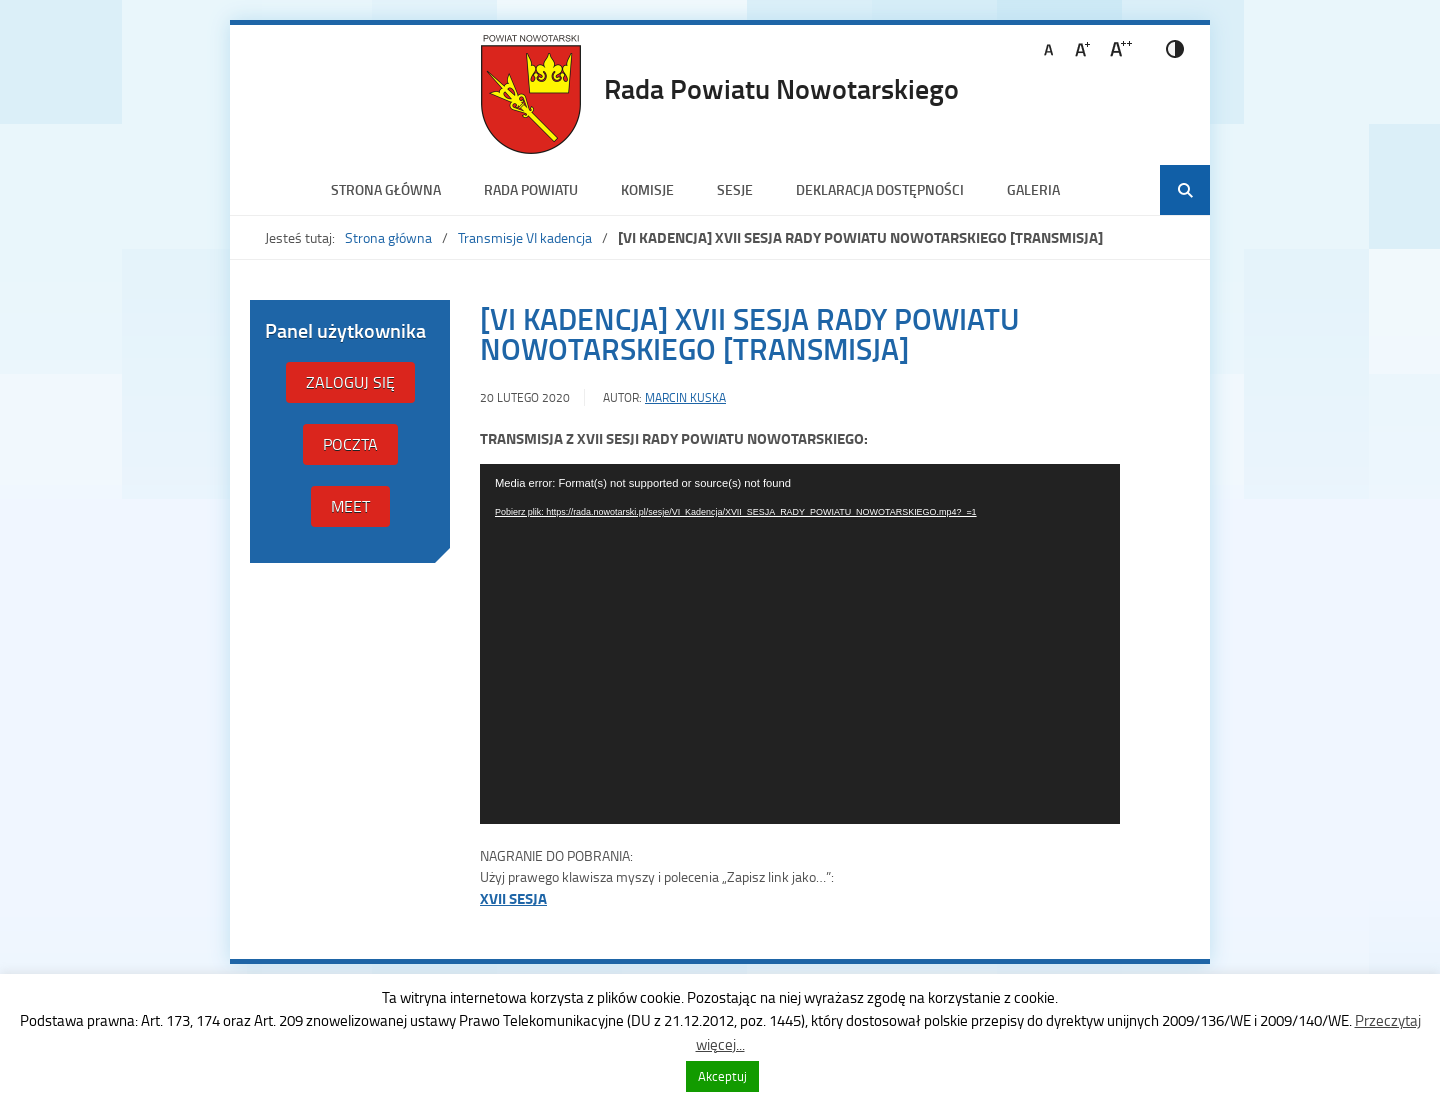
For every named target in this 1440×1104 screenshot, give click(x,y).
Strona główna (386, 189)
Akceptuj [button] (722, 1076)
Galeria (1033, 189)
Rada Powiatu (531, 189)
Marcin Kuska (685, 397)
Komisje (647, 189)
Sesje (735, 189)
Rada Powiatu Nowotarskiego (781, 88)
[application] (800, 644)
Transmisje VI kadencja (525, 237)
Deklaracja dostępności (880, 189)
